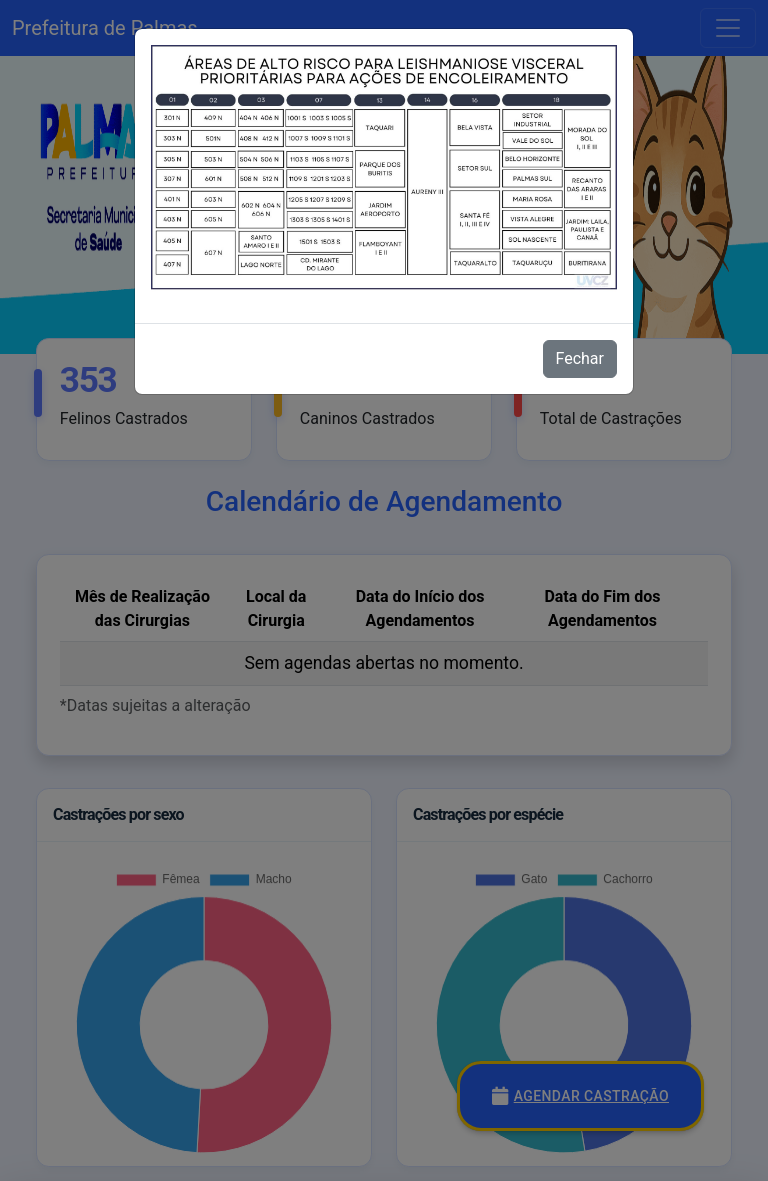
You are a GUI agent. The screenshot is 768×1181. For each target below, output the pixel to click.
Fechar (580, 358)
